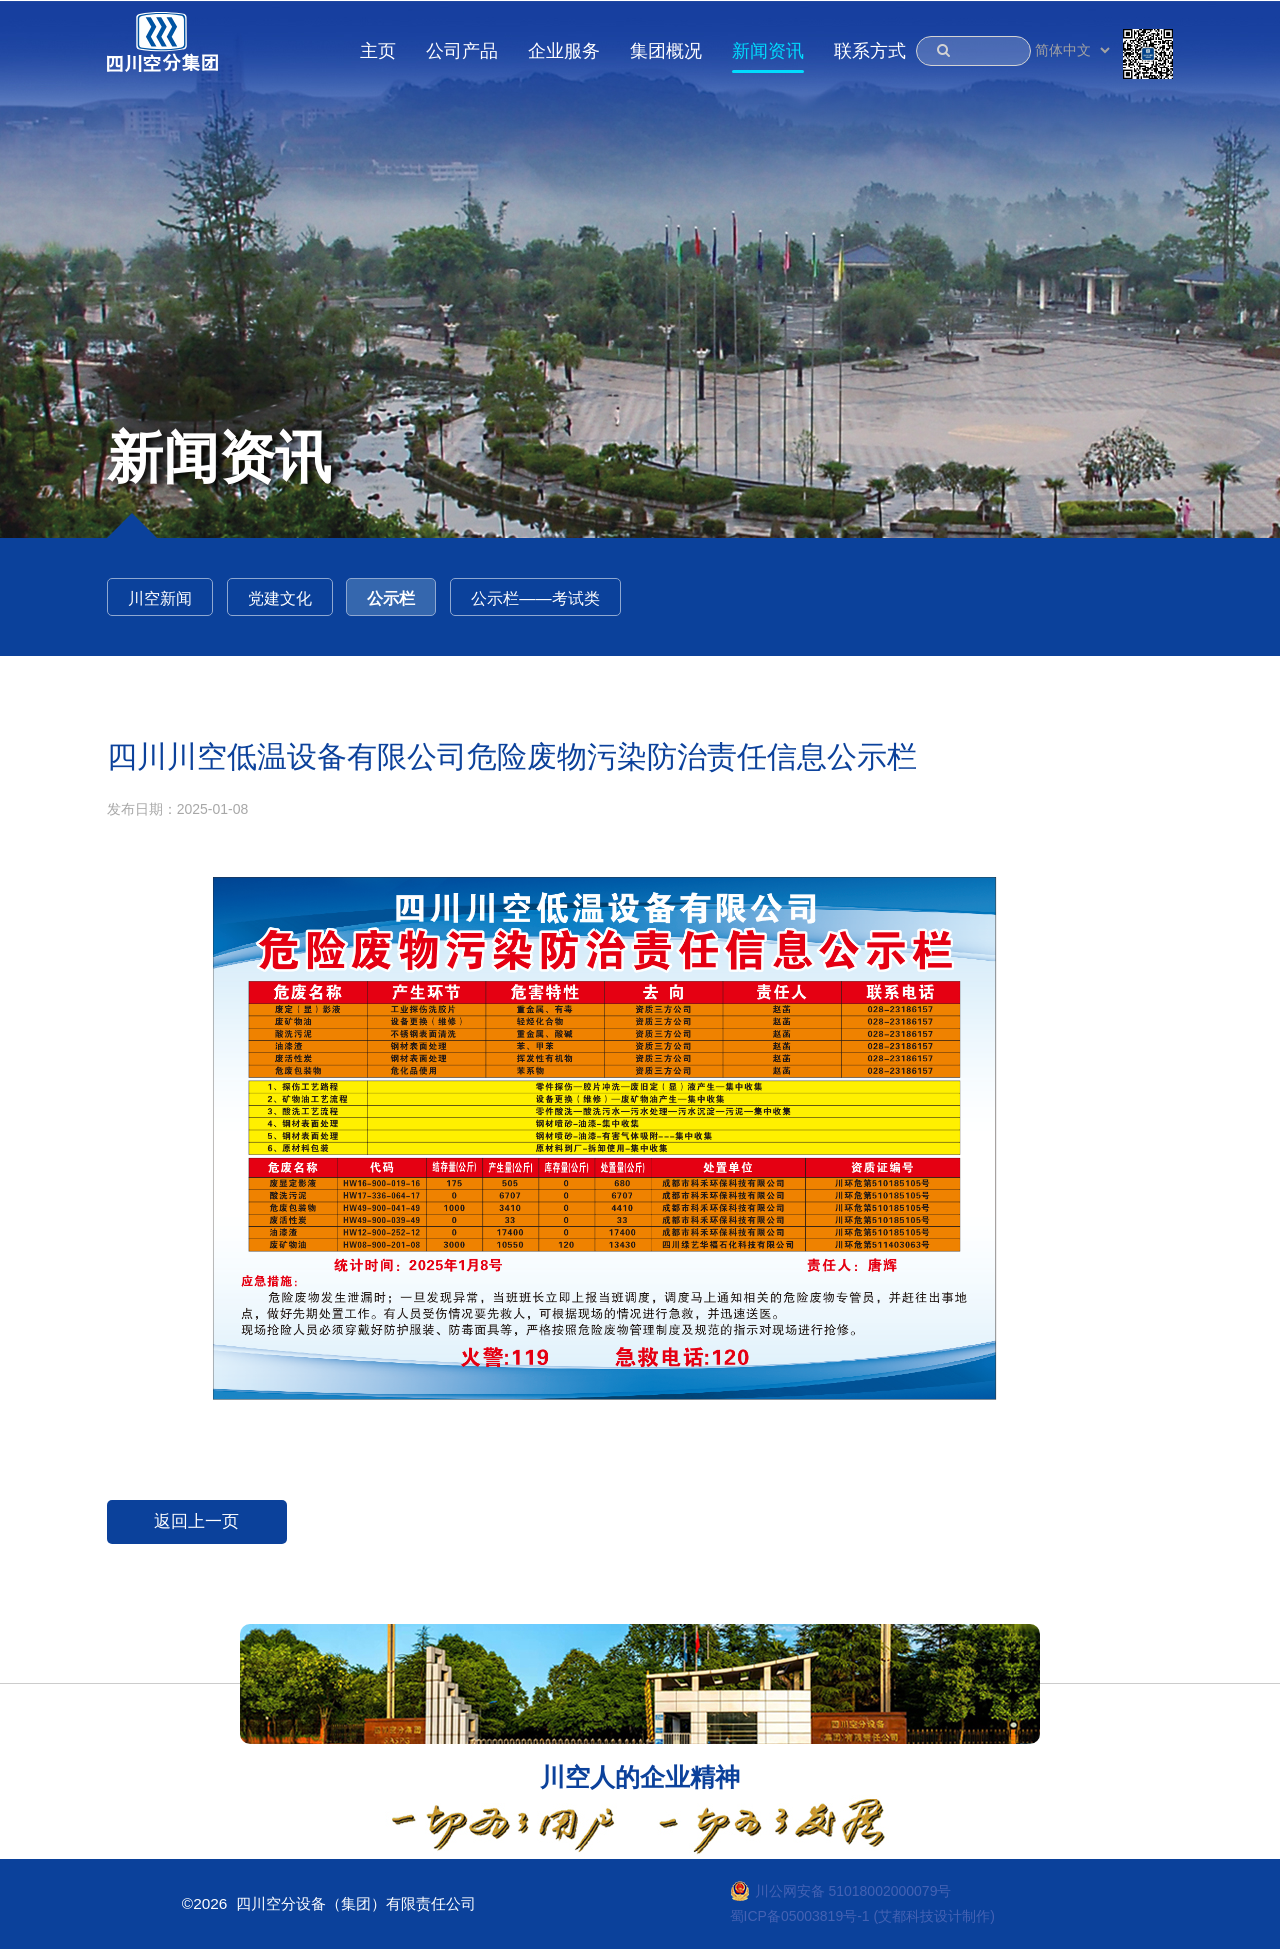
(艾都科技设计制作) (934, 1916)
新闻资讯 (768, 51)
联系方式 (870, 51)
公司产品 (462, 51)
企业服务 (564, 51)
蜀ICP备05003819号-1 (800, 1916)
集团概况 (666, 51)
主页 (378, 51)
